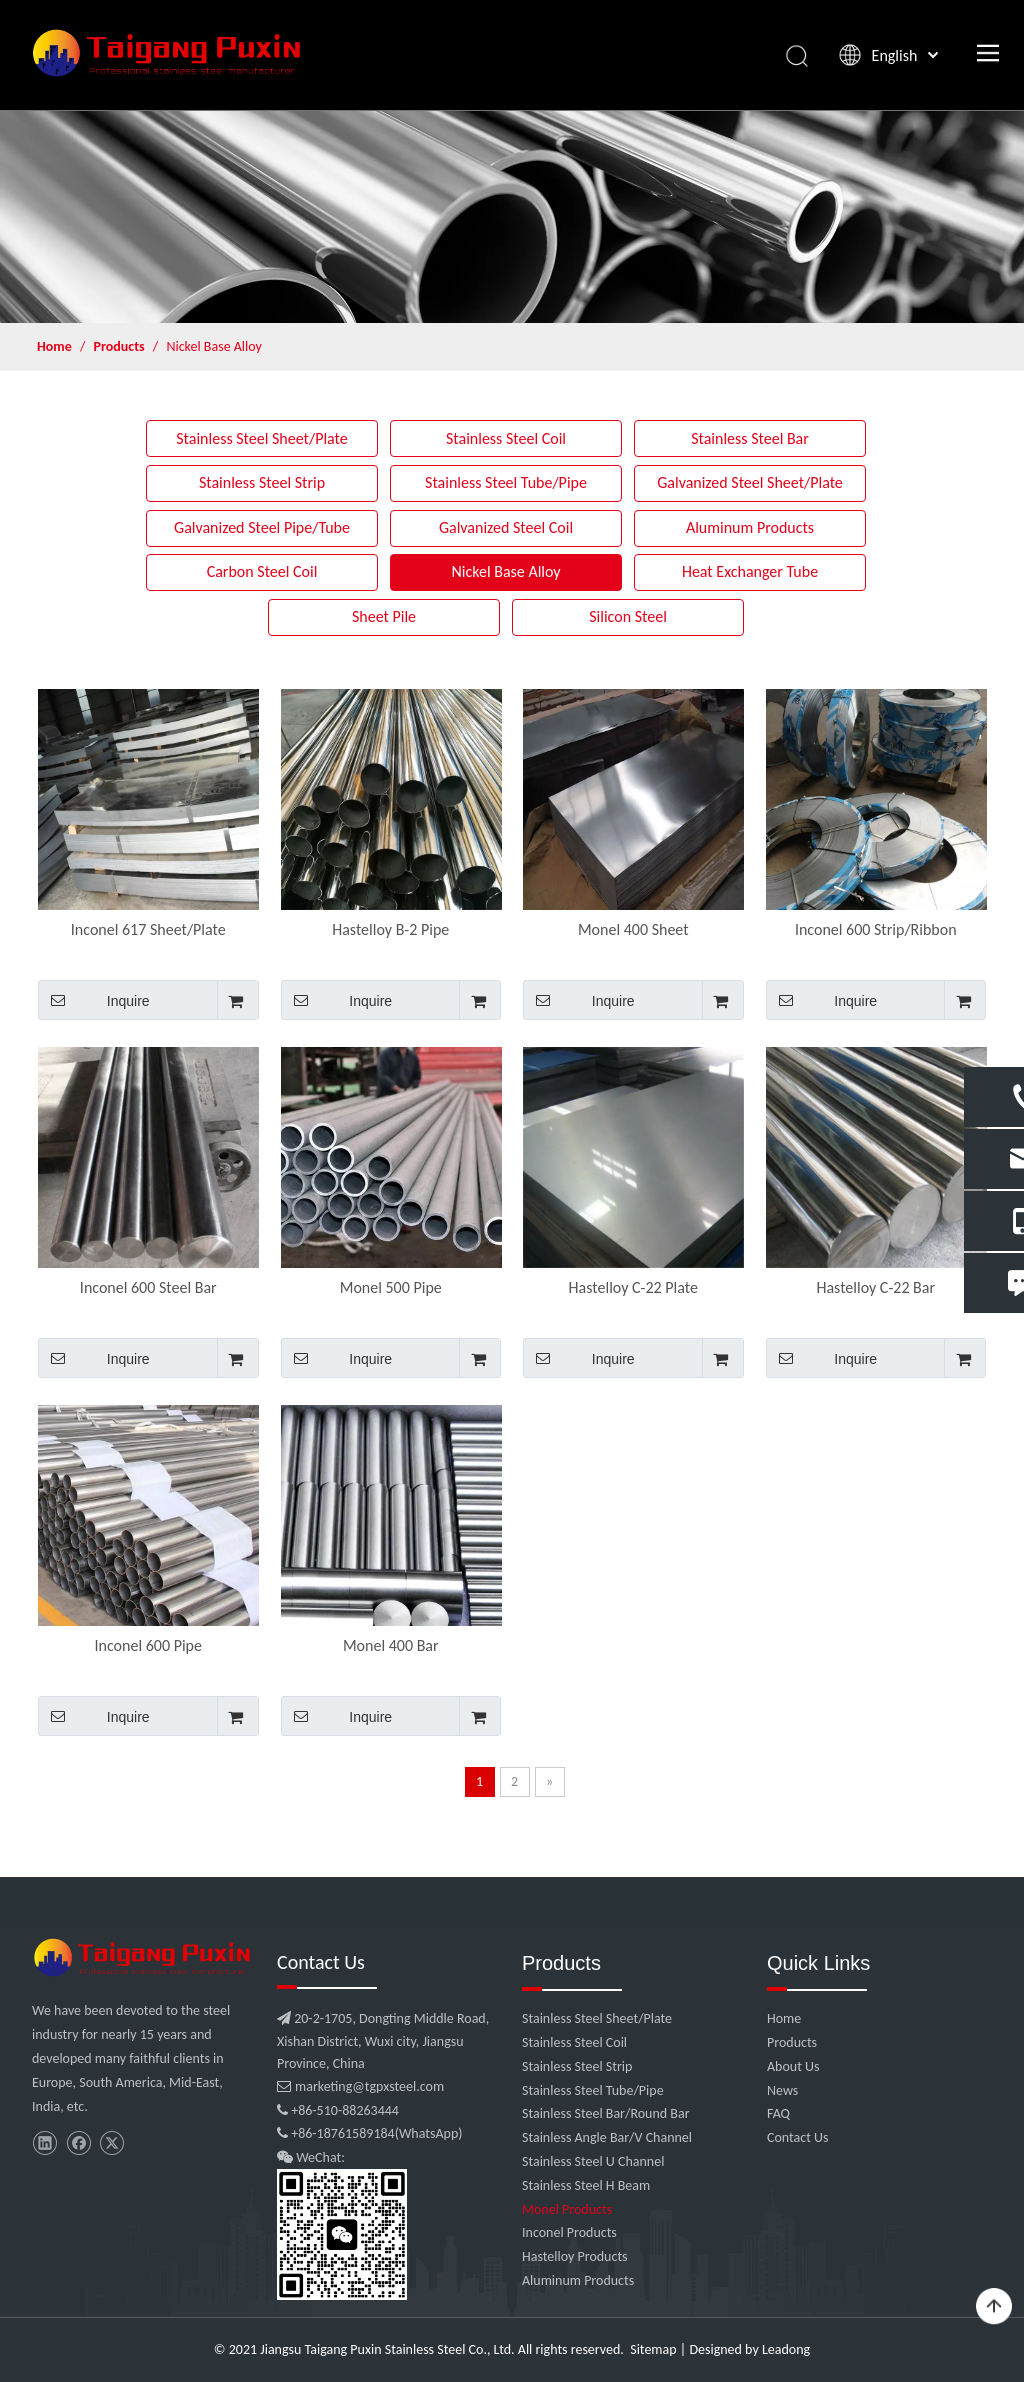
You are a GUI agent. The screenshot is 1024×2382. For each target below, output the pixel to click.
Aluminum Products (750, 527)
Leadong (786, 2349)
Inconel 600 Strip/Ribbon (876, 929)
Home (784, 2018)
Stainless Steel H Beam (586, 2185)
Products (792, 2042)
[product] (512, 216)
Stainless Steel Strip (262, 482)
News (782, 2090)
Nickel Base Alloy (505, 571)
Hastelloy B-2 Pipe (390, 929)
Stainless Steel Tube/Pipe (506, 482)
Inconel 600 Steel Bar (148, 1287)
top (994, 2307)
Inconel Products (569, 2232)
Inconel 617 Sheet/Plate (148, 929)
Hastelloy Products (575, 2256)
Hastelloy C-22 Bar (875, 1287)
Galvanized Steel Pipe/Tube (262, 527)
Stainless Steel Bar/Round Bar (606, 2113)
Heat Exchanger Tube (750, 571)
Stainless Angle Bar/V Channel (607, 2137)
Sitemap (653, 2349)
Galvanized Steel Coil (506, 527)
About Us (793, 2066)
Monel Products (567, 2209)
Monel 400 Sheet (633, 929)
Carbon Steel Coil (262, 571)
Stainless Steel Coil (506, 438)
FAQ (778, 2113)
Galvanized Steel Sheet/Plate (750, 482)
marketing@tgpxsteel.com (360, 2086)
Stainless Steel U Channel (593, 2161)
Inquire (94, 1000)
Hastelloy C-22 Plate (633, 1287)
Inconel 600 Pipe (148, 1645)
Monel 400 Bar (391, 1645)
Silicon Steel (628, 616)
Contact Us (798, 2137)
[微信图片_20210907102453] (144, 1957)
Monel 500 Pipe (391, 1287)
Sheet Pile (384, 616)
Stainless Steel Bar (750, 438)
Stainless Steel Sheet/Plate (262, 438)
